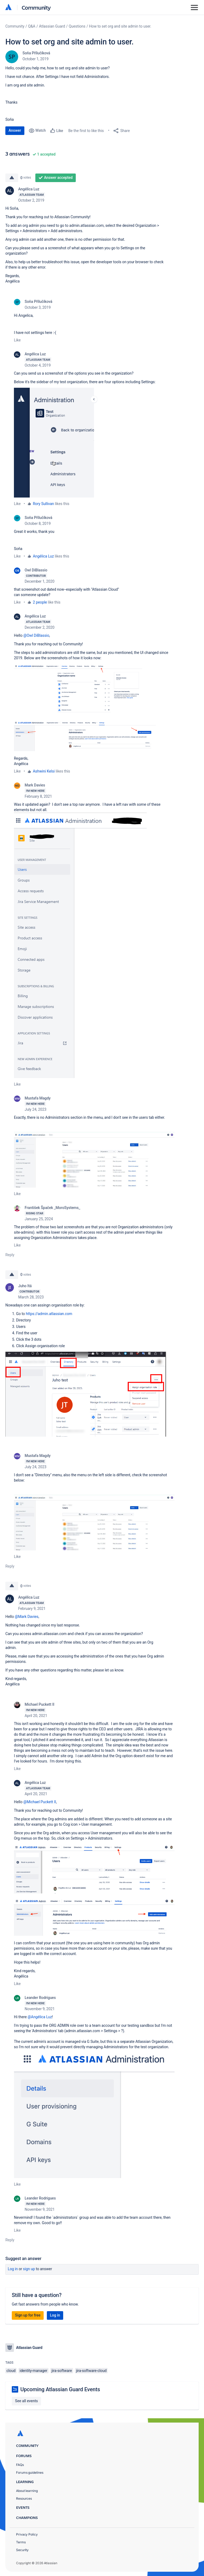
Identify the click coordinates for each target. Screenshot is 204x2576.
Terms (21, 2542)
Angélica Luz (28, 189)
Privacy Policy (27, 2534)
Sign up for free (27, 2315)
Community (36, 7)
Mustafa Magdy (38, 1098)
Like (17, 340)
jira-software (61, 2370)
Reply (9, 1255)
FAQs (20, 2465)
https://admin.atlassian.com (49, 1314)
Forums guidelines (29, 2472)
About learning (27, 2491)
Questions (77, 26)
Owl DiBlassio (36, 570)
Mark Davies (35, 785)
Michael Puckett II (39, 1704)
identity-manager (33, 2370)
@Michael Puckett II (39, 1802)
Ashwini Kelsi (44, 771)
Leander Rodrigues (40, 1997)
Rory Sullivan (43, 504)
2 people (40, 602)
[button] (60, 443)
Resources (24, 2498)
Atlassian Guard (52, 26)
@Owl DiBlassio (36, 635)
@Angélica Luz (40, 2017)
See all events (26, 2401)
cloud (11, 2370)
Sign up (29, 2269)
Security (22, 2550)
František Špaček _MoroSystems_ (52, 1208)
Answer (15, 130)
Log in (13, 2269)
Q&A (31, 26)
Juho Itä (25, 1286)
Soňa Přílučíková (36, 53)
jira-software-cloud (91, 2370)
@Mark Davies (26, 1616)
